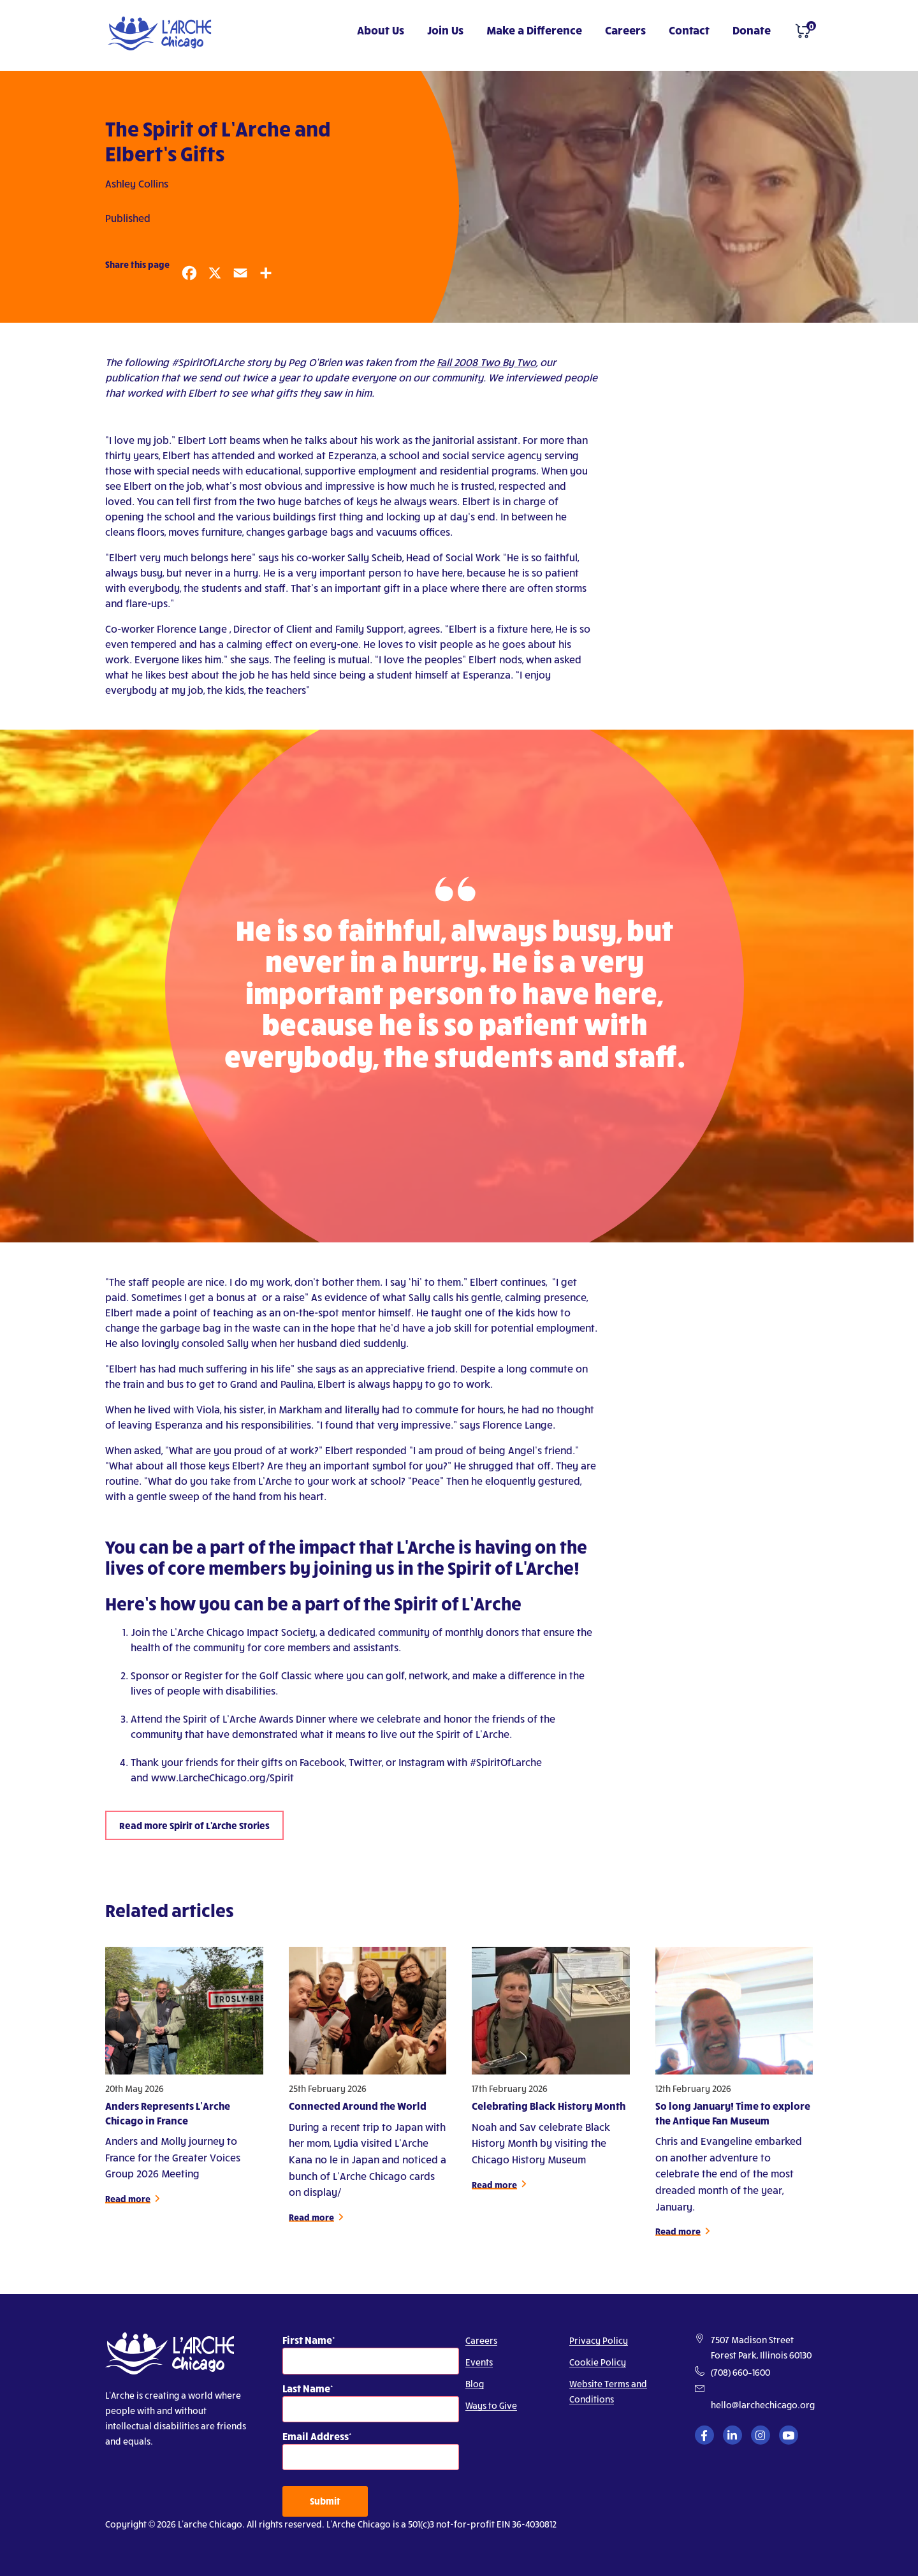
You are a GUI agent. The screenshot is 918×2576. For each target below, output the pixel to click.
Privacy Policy (598, 2340)
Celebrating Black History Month (548, 2113)
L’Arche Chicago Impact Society (243, 1632)
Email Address (315, 2436)
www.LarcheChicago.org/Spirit (222, 1777)
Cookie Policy (597, 2362)
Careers (625, 29)
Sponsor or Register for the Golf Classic (222, 1675)
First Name (307, 2340)
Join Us (445, 29)
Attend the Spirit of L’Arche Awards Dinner (228, 1718)
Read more (127, 2205)
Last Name (306, 2388)
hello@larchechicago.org (763, 2404)
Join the (150, 1632)
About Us (380, 29)
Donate (751, 29)
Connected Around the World (357, 2113)
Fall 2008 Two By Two (486, 362)
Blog (474, 2383)
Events (479, 2362)
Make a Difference (534, 29)
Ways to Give (491, 2405)
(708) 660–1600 (740, 2372)
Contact (689, 29)
